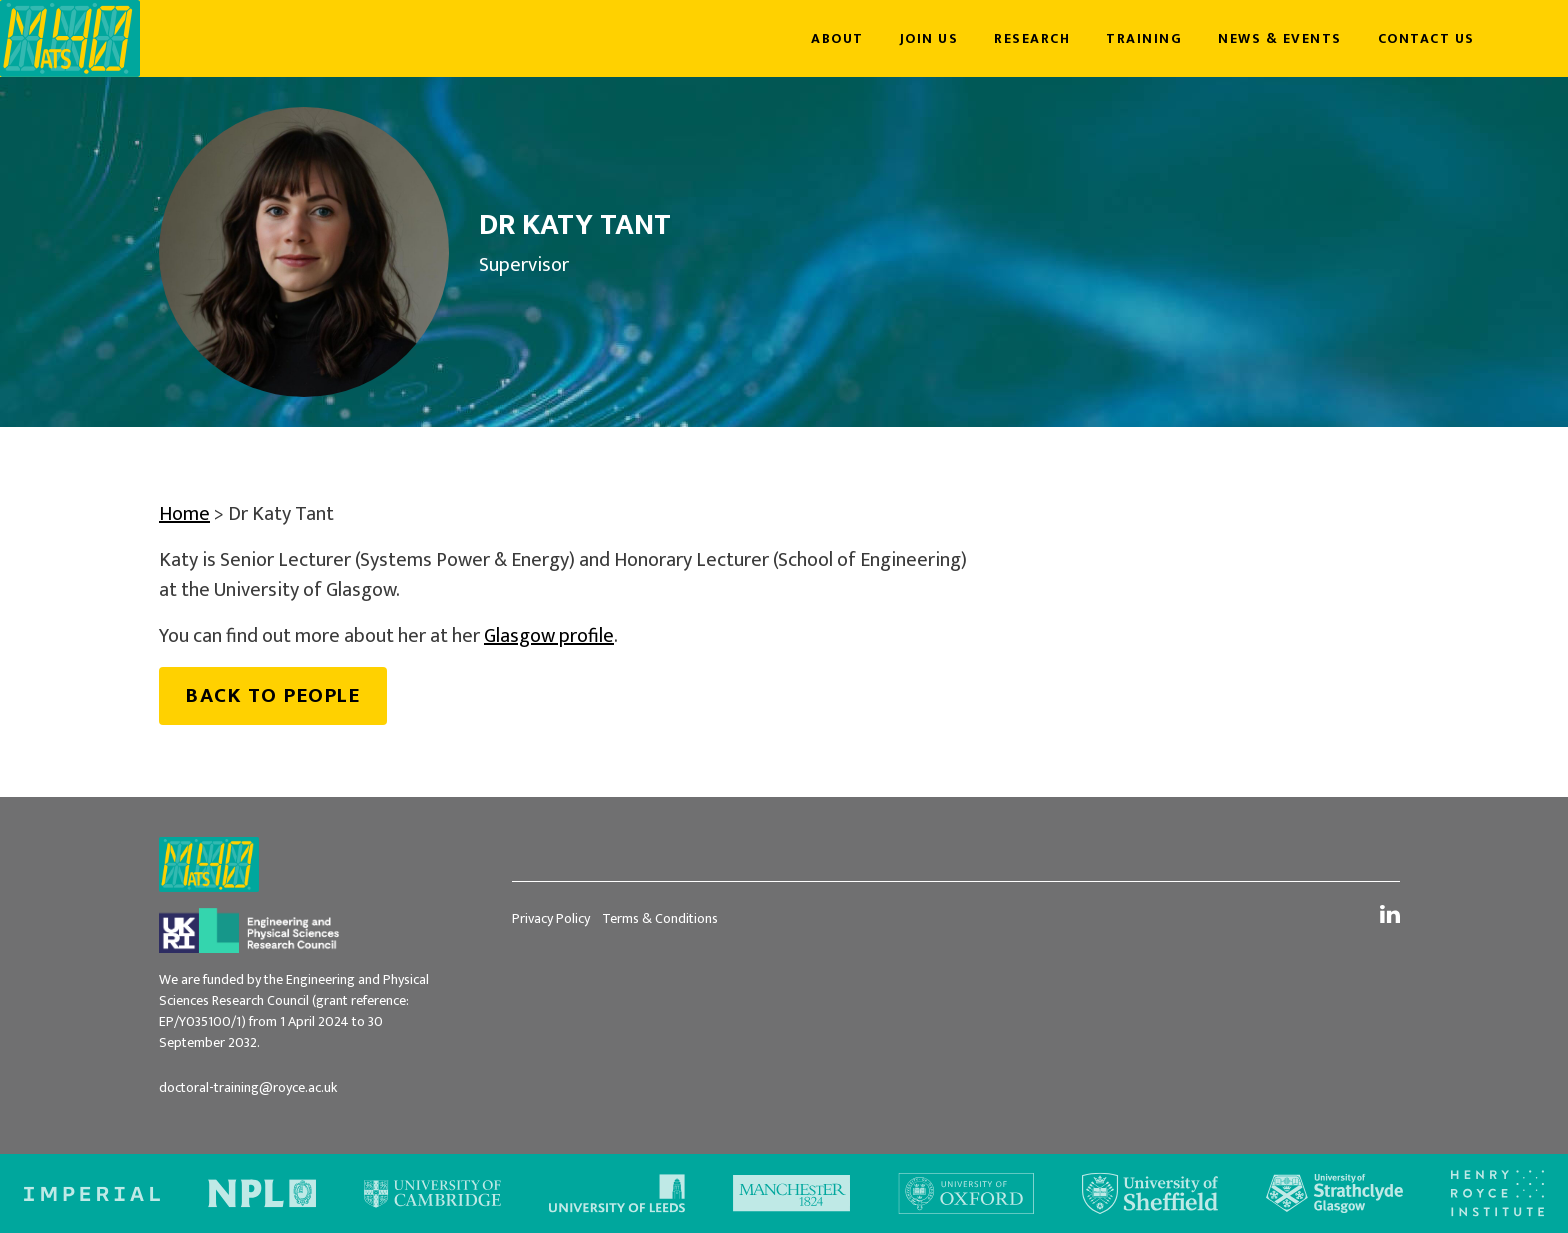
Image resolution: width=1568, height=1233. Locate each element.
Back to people (273, 695)
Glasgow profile (549, 636)
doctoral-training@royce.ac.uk (248, 1087)
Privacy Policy (551, 918)
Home (184, 514)
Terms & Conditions (660, 918)
